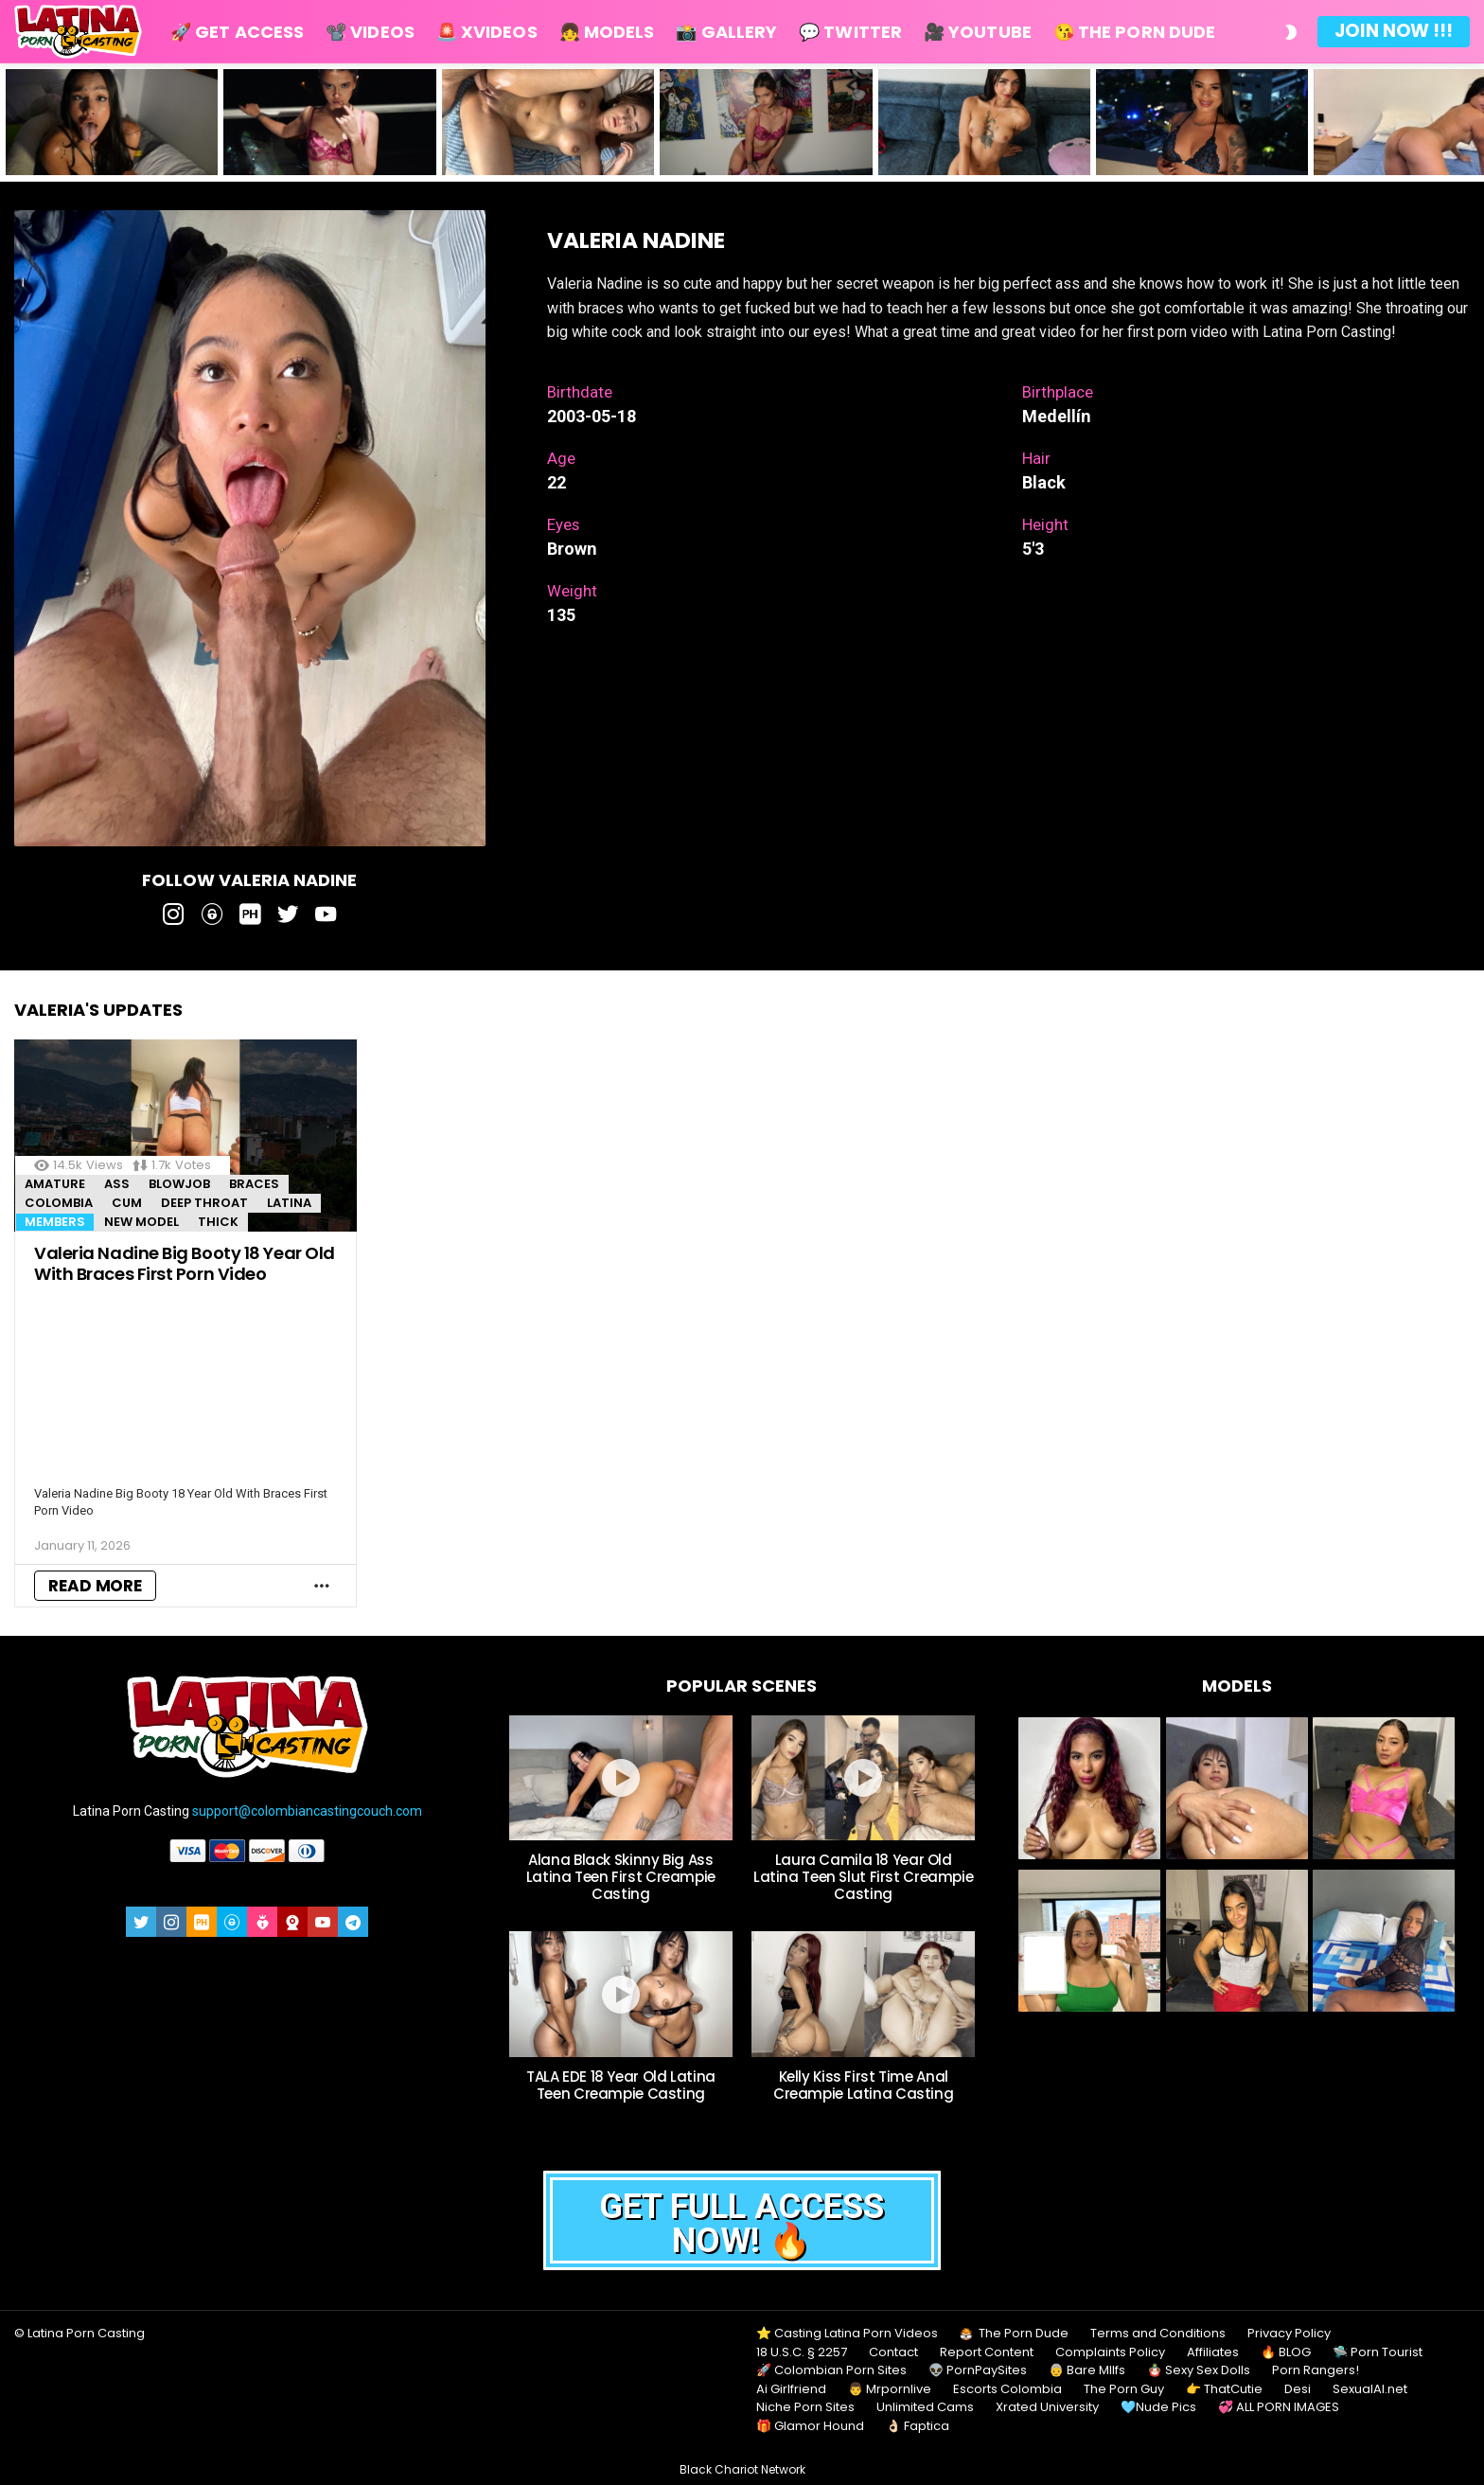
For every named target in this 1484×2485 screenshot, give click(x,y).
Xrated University (1047, 2407)
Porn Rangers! (1315, 2370)
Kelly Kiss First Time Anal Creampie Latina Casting (863, 2085)
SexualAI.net (1370, 2389)
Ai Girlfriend (791, 2389)
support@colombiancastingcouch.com (307, 1811)
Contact (893, 2352)
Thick (218, 1222)
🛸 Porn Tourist (1377, 2352)
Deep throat (204, 1203)
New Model (141, 1222)
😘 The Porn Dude (1134, 32)
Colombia (59, 1203)
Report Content (987, 2352)
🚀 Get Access (237, 32)
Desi (1297, 2389)
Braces (254, 1184)
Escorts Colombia (1007, 2389)
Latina (289, 1203)
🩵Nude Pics (1158, 2407)
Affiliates (1213, 2352)
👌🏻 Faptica (917, 2426)
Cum (127, 1203)
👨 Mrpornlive (889, 2389)
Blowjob (179, 1184)
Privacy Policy (1289, 2333)
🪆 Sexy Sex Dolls (1198, 2370)
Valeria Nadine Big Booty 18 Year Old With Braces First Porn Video (184, 1263)
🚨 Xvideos (487, 32)
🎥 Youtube (978, 32)
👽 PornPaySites (977, 2370)
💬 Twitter (850, 32)
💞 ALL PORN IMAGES (1278, 2407)
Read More (95, 1585)
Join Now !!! (1393, 31)
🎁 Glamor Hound (810, 2426)
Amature (55, 1184)
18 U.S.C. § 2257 (801, 2352)
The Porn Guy (1124, 2389)
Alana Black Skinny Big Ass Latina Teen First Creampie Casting (621, 1877)
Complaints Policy (1110, 2352)
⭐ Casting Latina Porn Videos (847, 2333)
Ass (117, 1184)
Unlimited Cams (925, 2407)
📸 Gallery (726, 32)
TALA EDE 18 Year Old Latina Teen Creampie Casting (621, 2085)
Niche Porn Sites (805, 2407)
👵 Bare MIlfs (1087, 2370)
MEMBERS (55, 1222)
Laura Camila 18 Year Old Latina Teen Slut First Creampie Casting (863, 1877)
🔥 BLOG (1286, 2352)
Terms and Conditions (1158, 2333)
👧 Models (607, 32)
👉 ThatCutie (1224, 2389)
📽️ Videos (370, 32)
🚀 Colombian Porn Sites (831, 2370)
